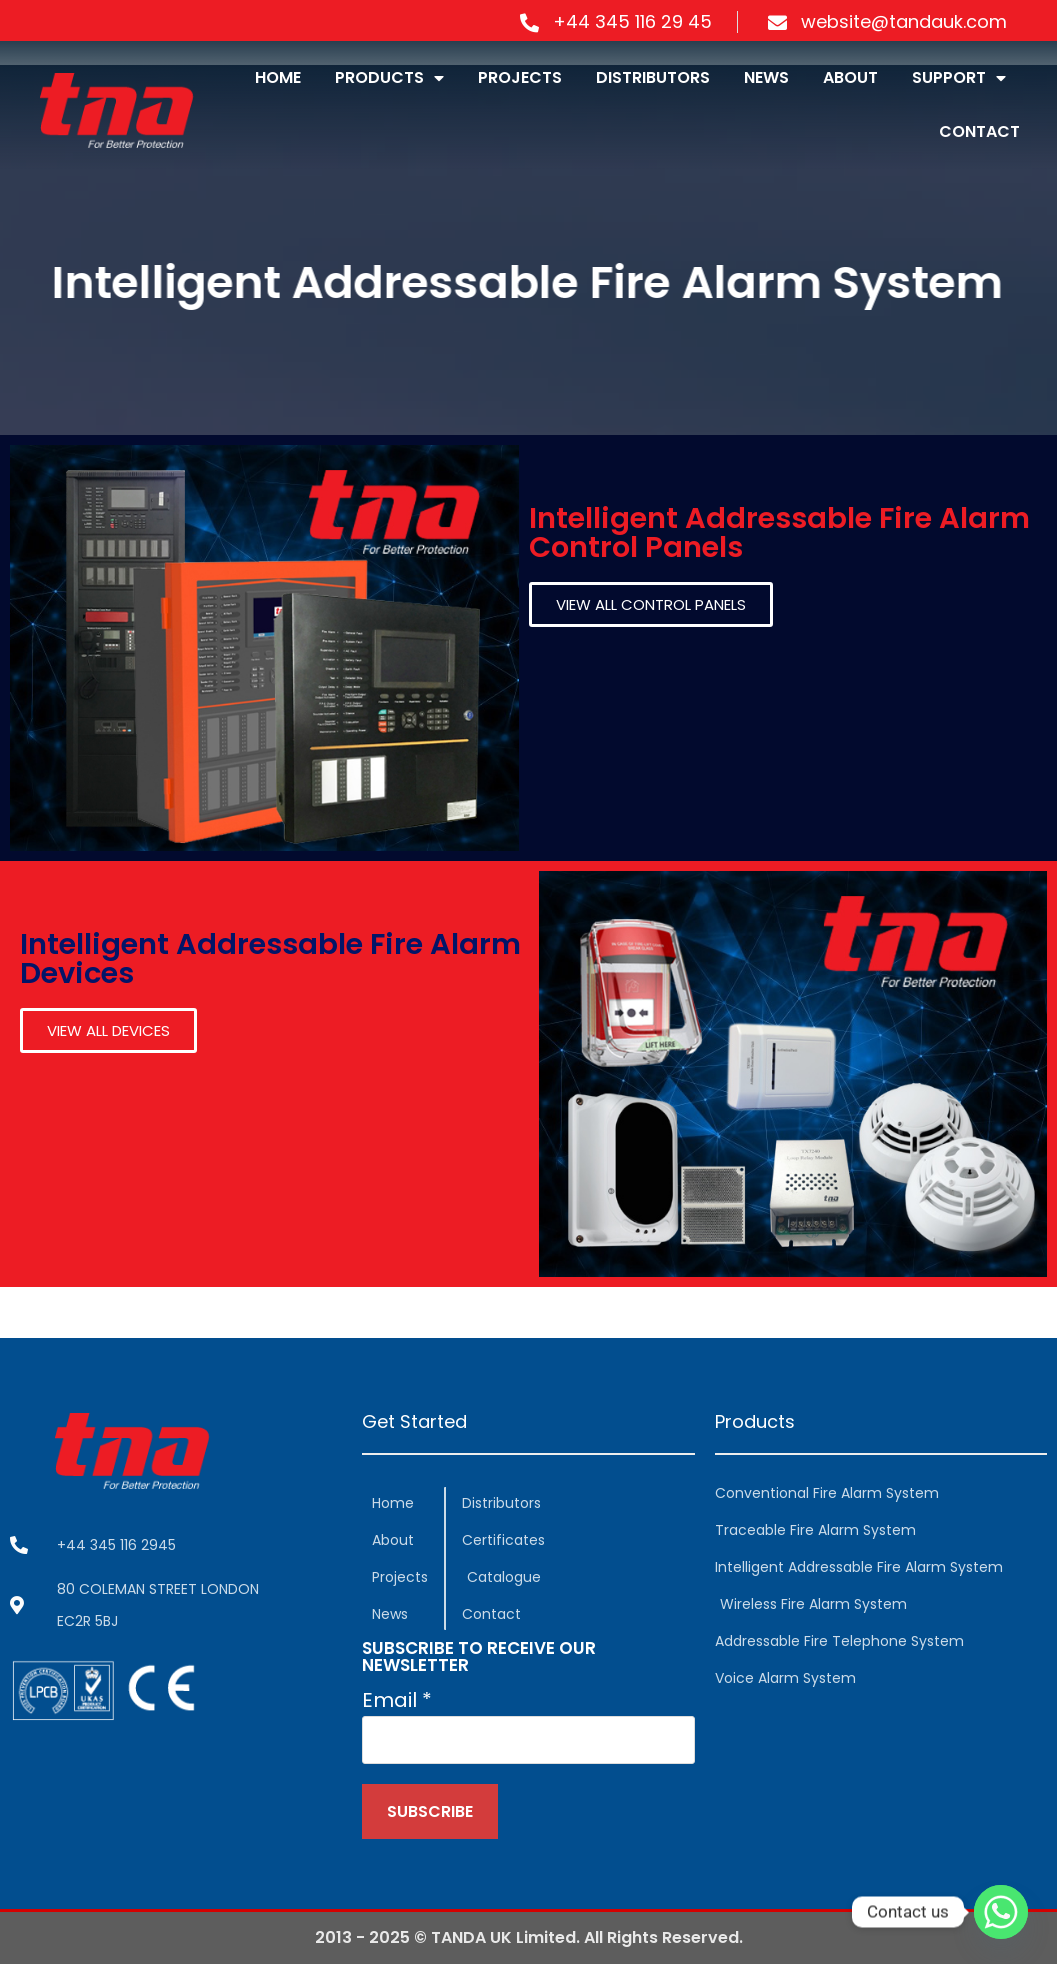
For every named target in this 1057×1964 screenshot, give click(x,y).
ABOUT (850, 77)
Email (397, 1700)
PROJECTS (520, 77)
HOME (278, 77)
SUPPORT (959, 78)
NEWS (766, 77)
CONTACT (979, 131)
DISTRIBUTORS (653, 77)
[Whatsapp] (1001, 1912)
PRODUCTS (389, 78)
